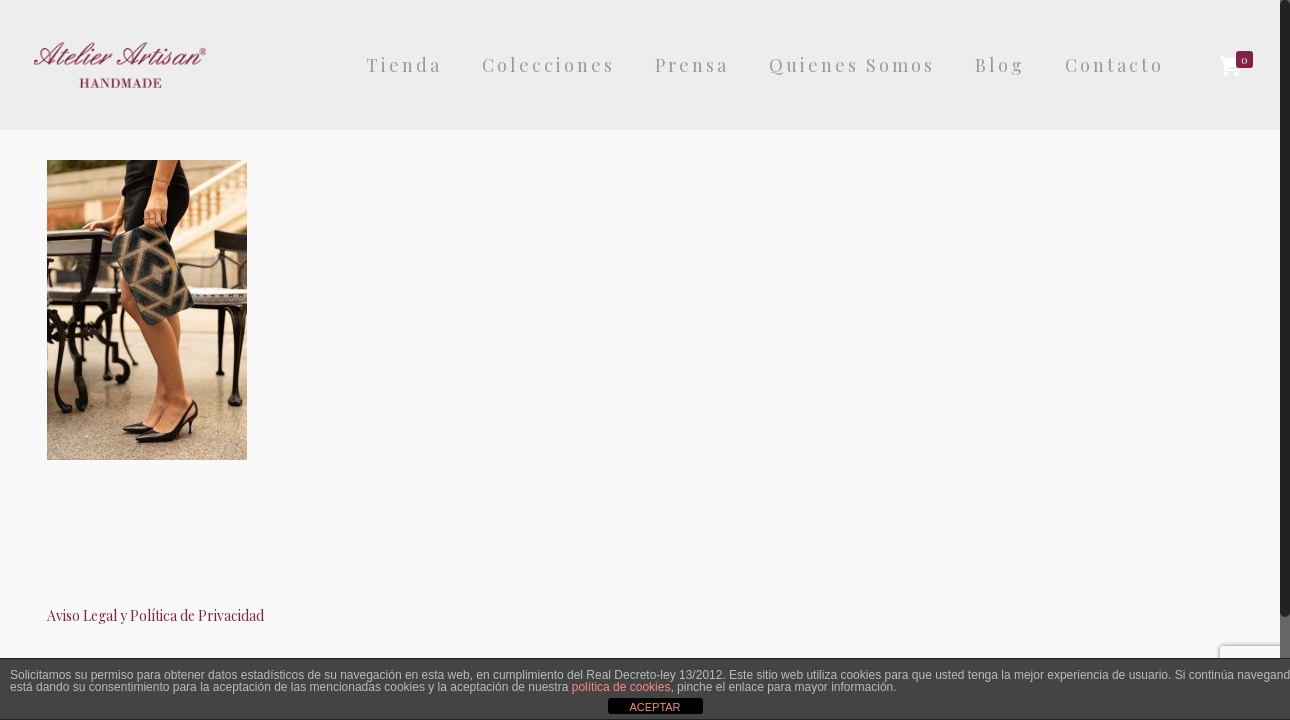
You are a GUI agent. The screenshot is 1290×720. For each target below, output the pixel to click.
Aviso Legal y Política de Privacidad (155, 615)
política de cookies (621, 687)
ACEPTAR (654, 707)
